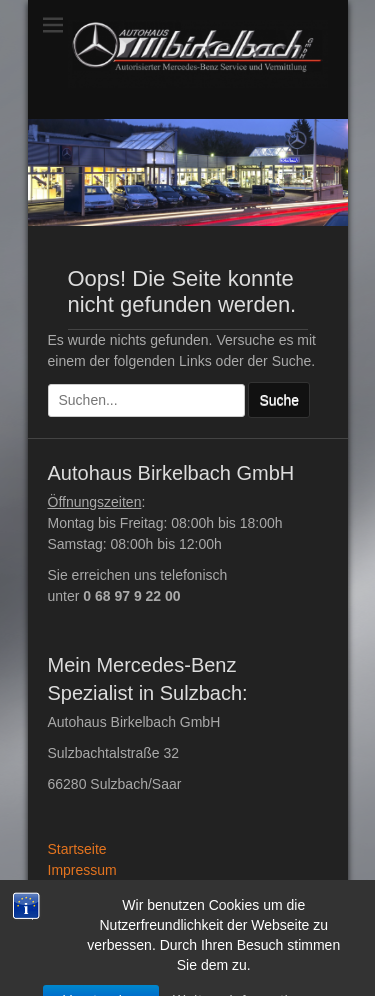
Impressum (82, 870)
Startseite (77, 849)
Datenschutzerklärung (116, 891)
